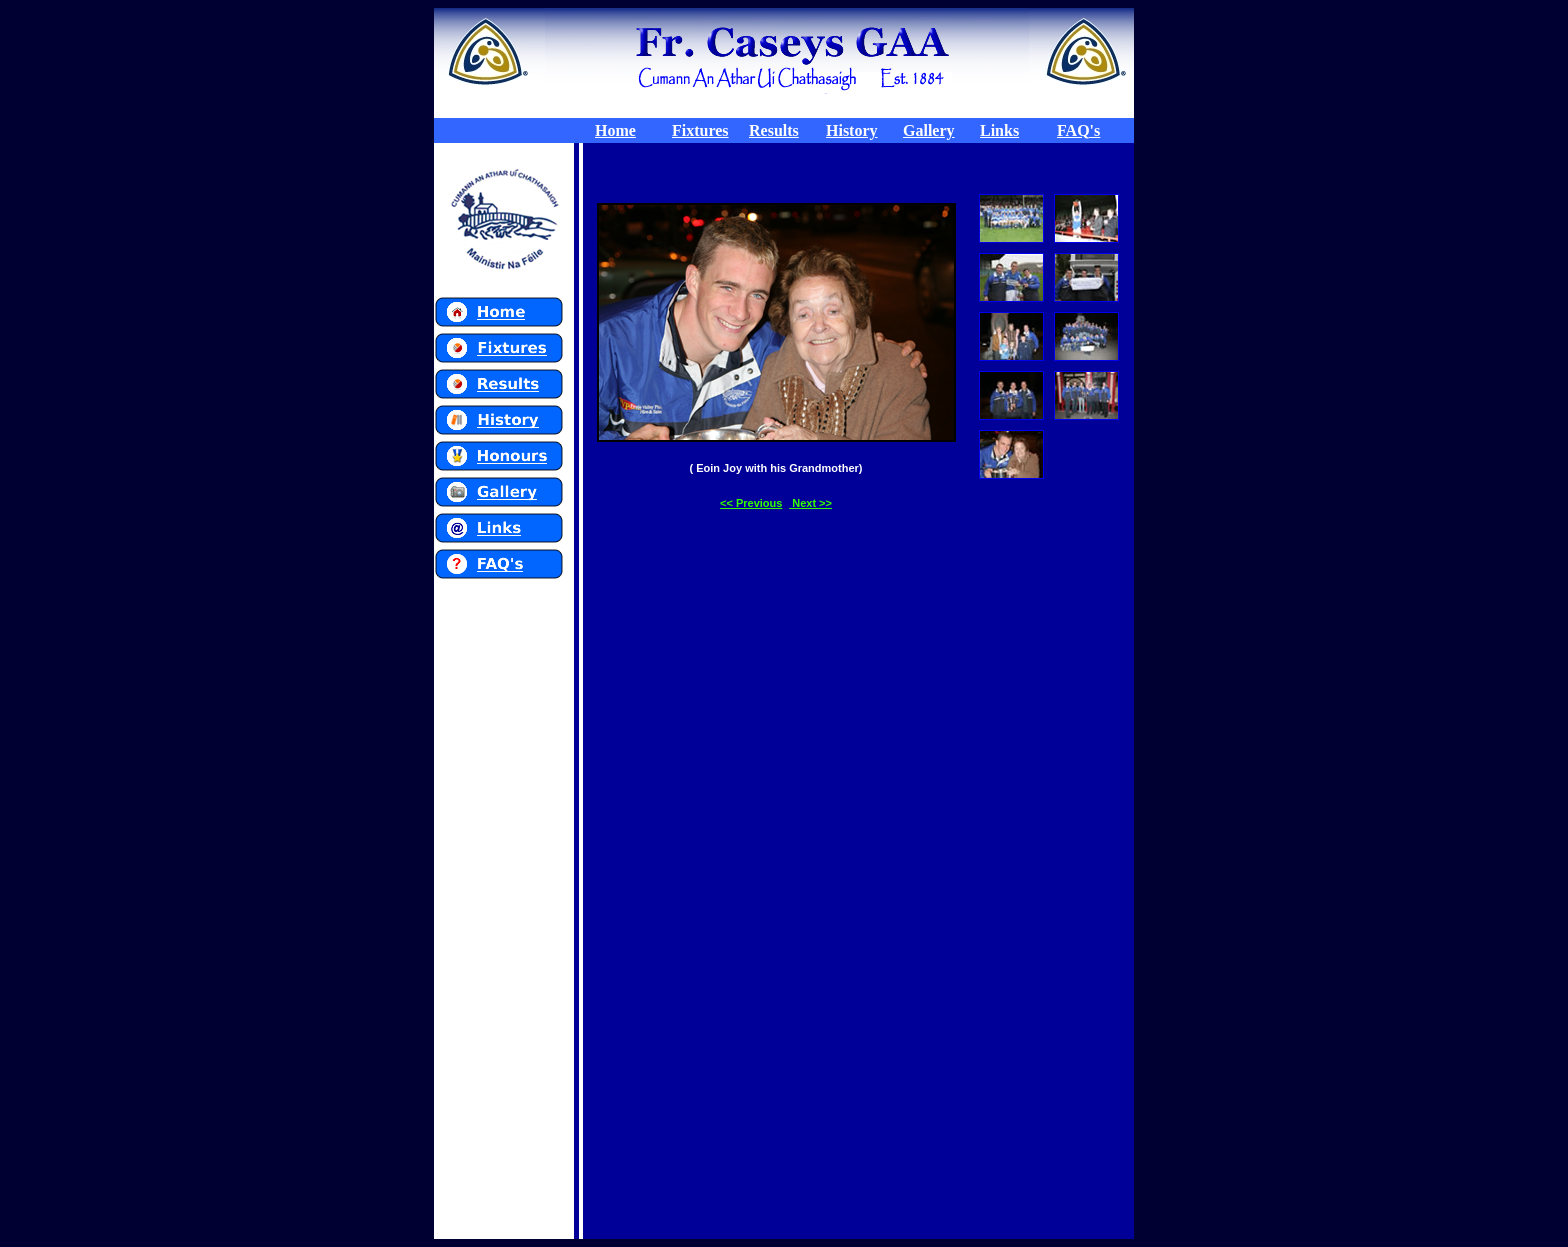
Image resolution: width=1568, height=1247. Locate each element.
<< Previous (751, 503)
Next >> (810, 503)
